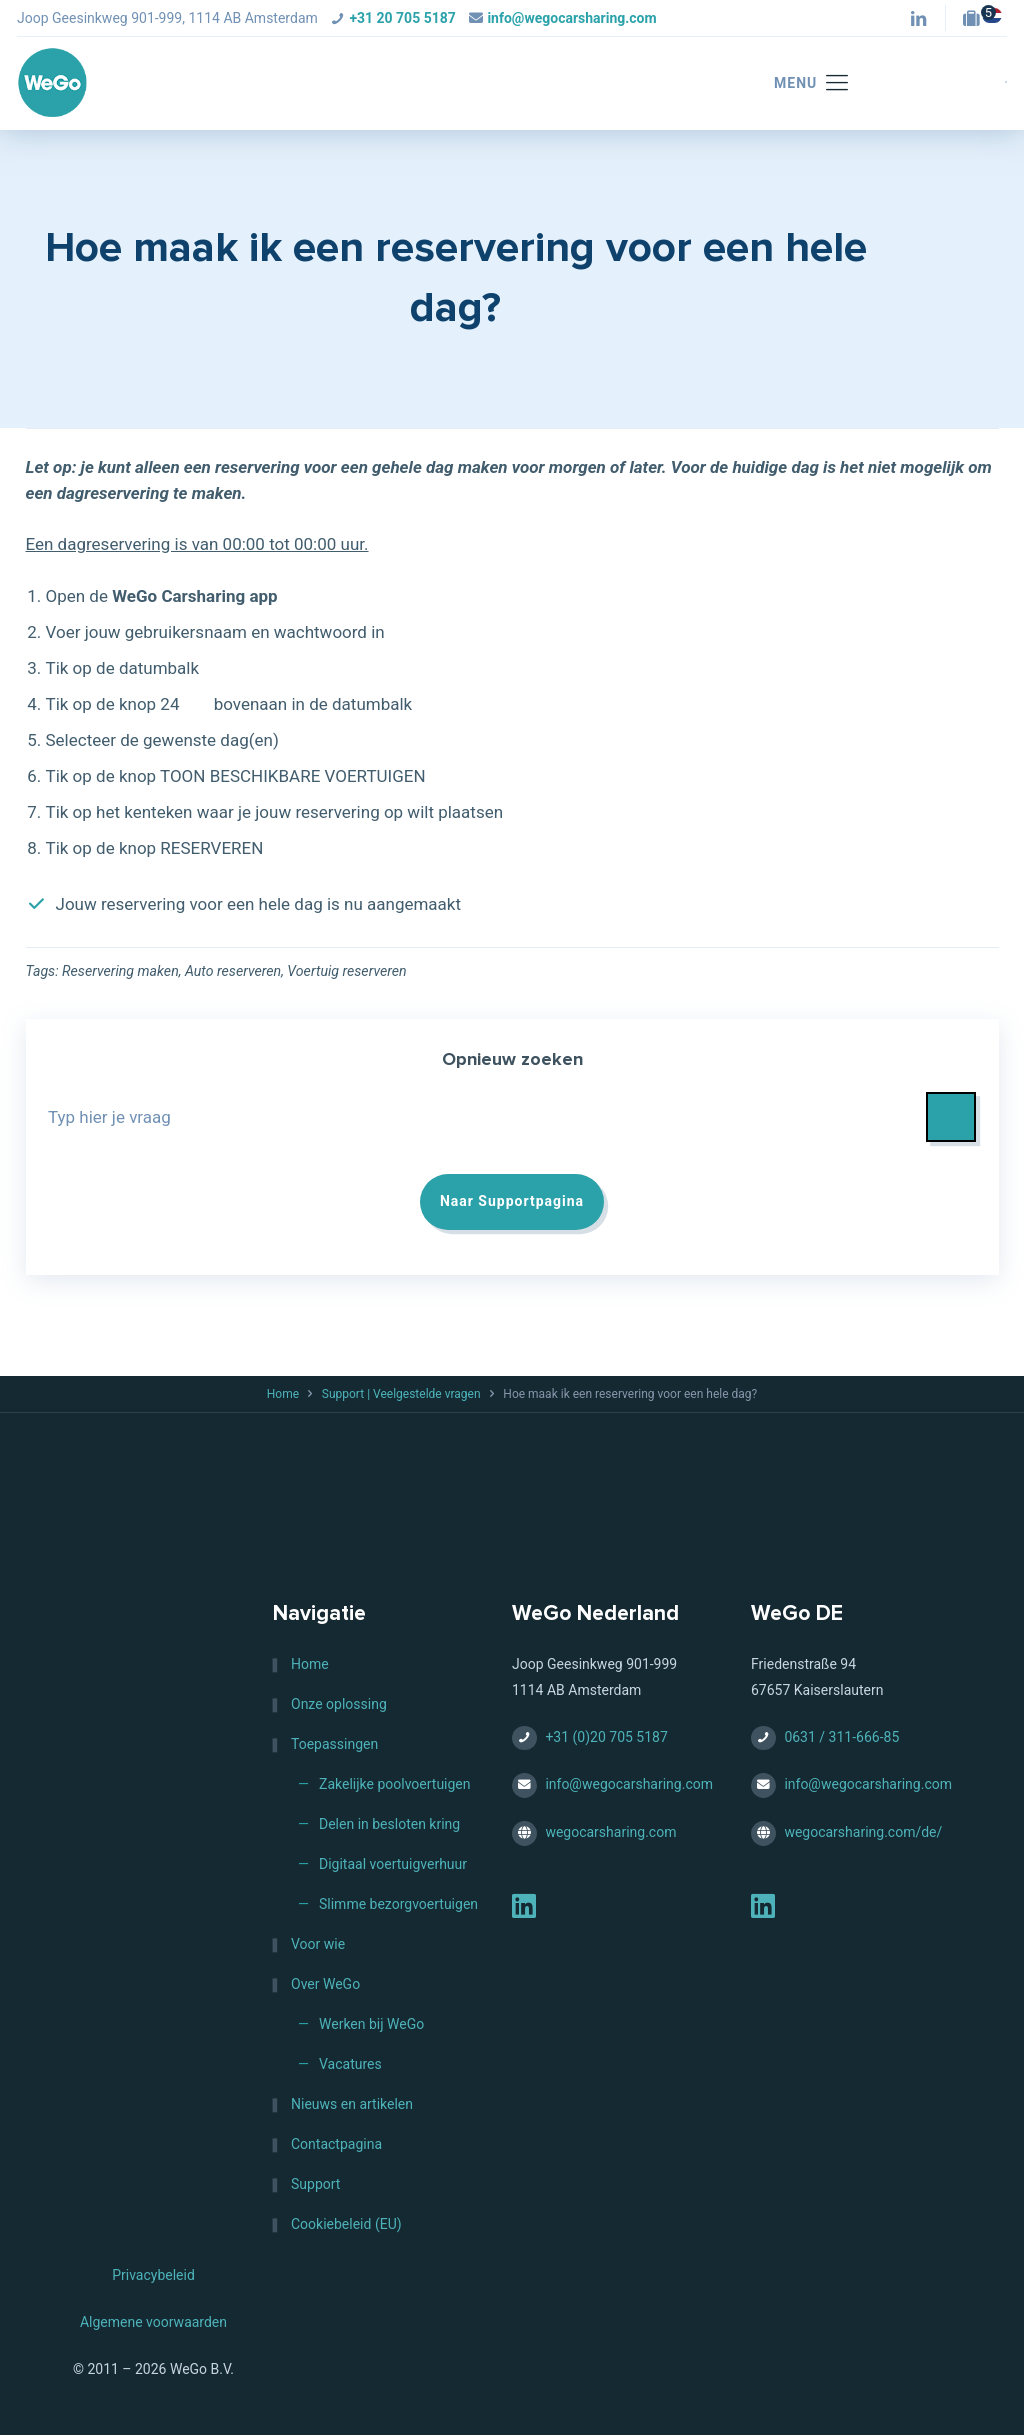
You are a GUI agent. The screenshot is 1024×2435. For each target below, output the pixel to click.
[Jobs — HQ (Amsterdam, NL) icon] (976, 20)
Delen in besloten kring (389, 1824)
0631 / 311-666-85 (841, 1737)
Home (283, 1395)
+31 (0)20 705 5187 (606, 1737)
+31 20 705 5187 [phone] (402, 18)
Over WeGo (325, 1984)
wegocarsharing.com (610, 1832)
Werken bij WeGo (371, 2024)
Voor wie (318, 1944)
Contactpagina (336, 2144)
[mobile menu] (801, 83)
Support (315, 2184)
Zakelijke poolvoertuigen (395, 1784)
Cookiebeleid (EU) (346, 2224)
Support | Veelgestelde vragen (401, 1395)
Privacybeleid (153, 2275)
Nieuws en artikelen (352, 2104)
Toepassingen (334, 1744)
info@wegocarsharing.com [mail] (571, 18)
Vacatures (350, 2064)
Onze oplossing (339, 1704)
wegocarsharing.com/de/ (863, 1832)
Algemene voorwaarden (153, 2322)
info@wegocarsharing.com (629, 1785)
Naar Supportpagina (512, 1202)
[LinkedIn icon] (918, 20)
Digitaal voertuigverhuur (393, 1864)
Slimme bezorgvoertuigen (398, 1904)
